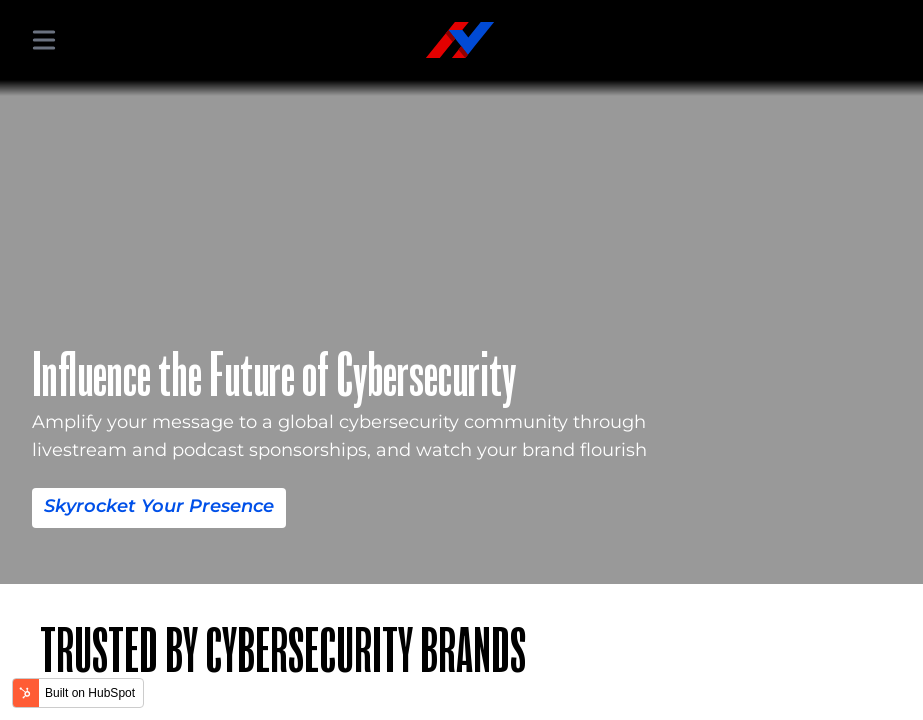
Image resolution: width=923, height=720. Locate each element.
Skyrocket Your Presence (134, 506)
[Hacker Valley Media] (460, 40)
